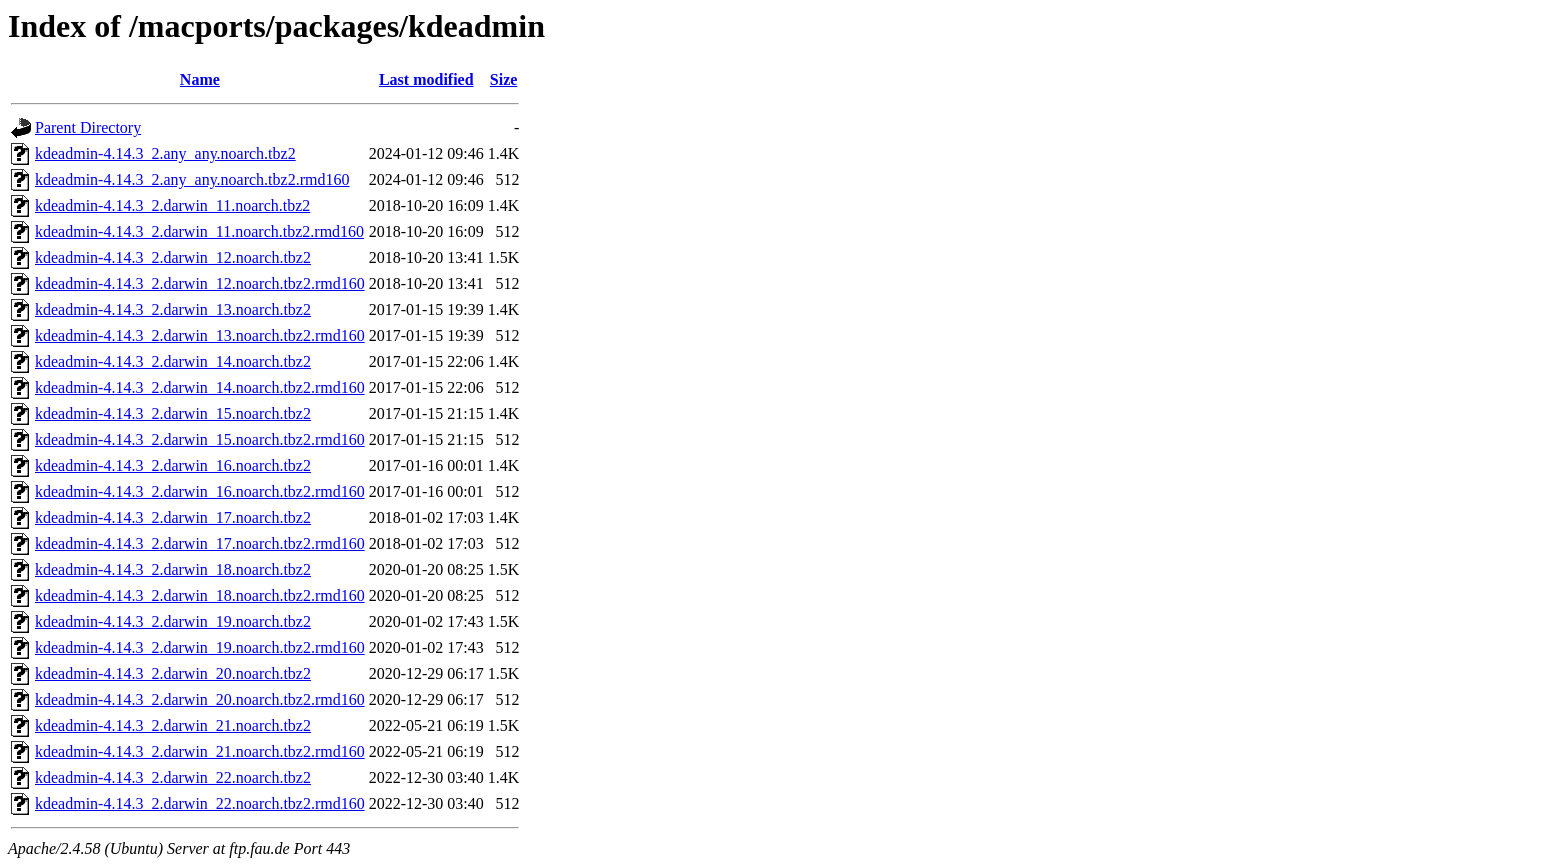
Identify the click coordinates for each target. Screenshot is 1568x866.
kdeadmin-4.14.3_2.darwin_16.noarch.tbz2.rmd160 (200, 491)
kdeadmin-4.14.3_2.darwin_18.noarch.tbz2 (173, 569)
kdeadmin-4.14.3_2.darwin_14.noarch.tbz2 (173, 361)
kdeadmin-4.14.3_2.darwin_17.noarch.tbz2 (173, 517)
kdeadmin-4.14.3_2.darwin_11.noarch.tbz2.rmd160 (199, 231)
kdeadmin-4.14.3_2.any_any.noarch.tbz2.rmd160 (192, 179)
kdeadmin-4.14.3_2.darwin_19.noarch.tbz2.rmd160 (200, 647)
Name (200, 79)
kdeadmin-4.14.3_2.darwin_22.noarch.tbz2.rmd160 (200, 803)
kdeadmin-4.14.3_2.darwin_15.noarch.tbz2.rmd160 (200, 439)
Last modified (426, 79)
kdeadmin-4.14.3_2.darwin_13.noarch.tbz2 (173, 309)
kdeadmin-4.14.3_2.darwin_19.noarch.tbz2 (173, 621)
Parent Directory (88, 127)
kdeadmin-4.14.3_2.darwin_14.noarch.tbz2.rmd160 (200, 387)
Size (504, 79)
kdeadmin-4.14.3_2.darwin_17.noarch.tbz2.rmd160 (200, 543)
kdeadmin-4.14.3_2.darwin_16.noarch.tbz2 (173, 465)
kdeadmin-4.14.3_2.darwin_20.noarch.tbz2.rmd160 (200, 699)
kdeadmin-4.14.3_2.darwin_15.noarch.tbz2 (173, 413)
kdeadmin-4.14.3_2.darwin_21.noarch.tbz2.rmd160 (200, 751)
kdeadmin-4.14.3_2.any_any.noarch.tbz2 (165, 153)
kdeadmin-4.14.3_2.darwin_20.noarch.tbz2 (173, 673)
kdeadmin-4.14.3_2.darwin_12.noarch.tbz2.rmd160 (200, 283)
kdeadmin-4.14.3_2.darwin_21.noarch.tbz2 (173, 725)
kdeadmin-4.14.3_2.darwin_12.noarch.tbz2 (173, 257)
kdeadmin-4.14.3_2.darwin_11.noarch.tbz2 (172, 205)
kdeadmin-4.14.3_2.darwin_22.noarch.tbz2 (173, 777)
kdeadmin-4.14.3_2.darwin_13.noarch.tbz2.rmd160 (200, 335)
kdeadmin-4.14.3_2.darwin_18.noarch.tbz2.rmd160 (200, 595)
